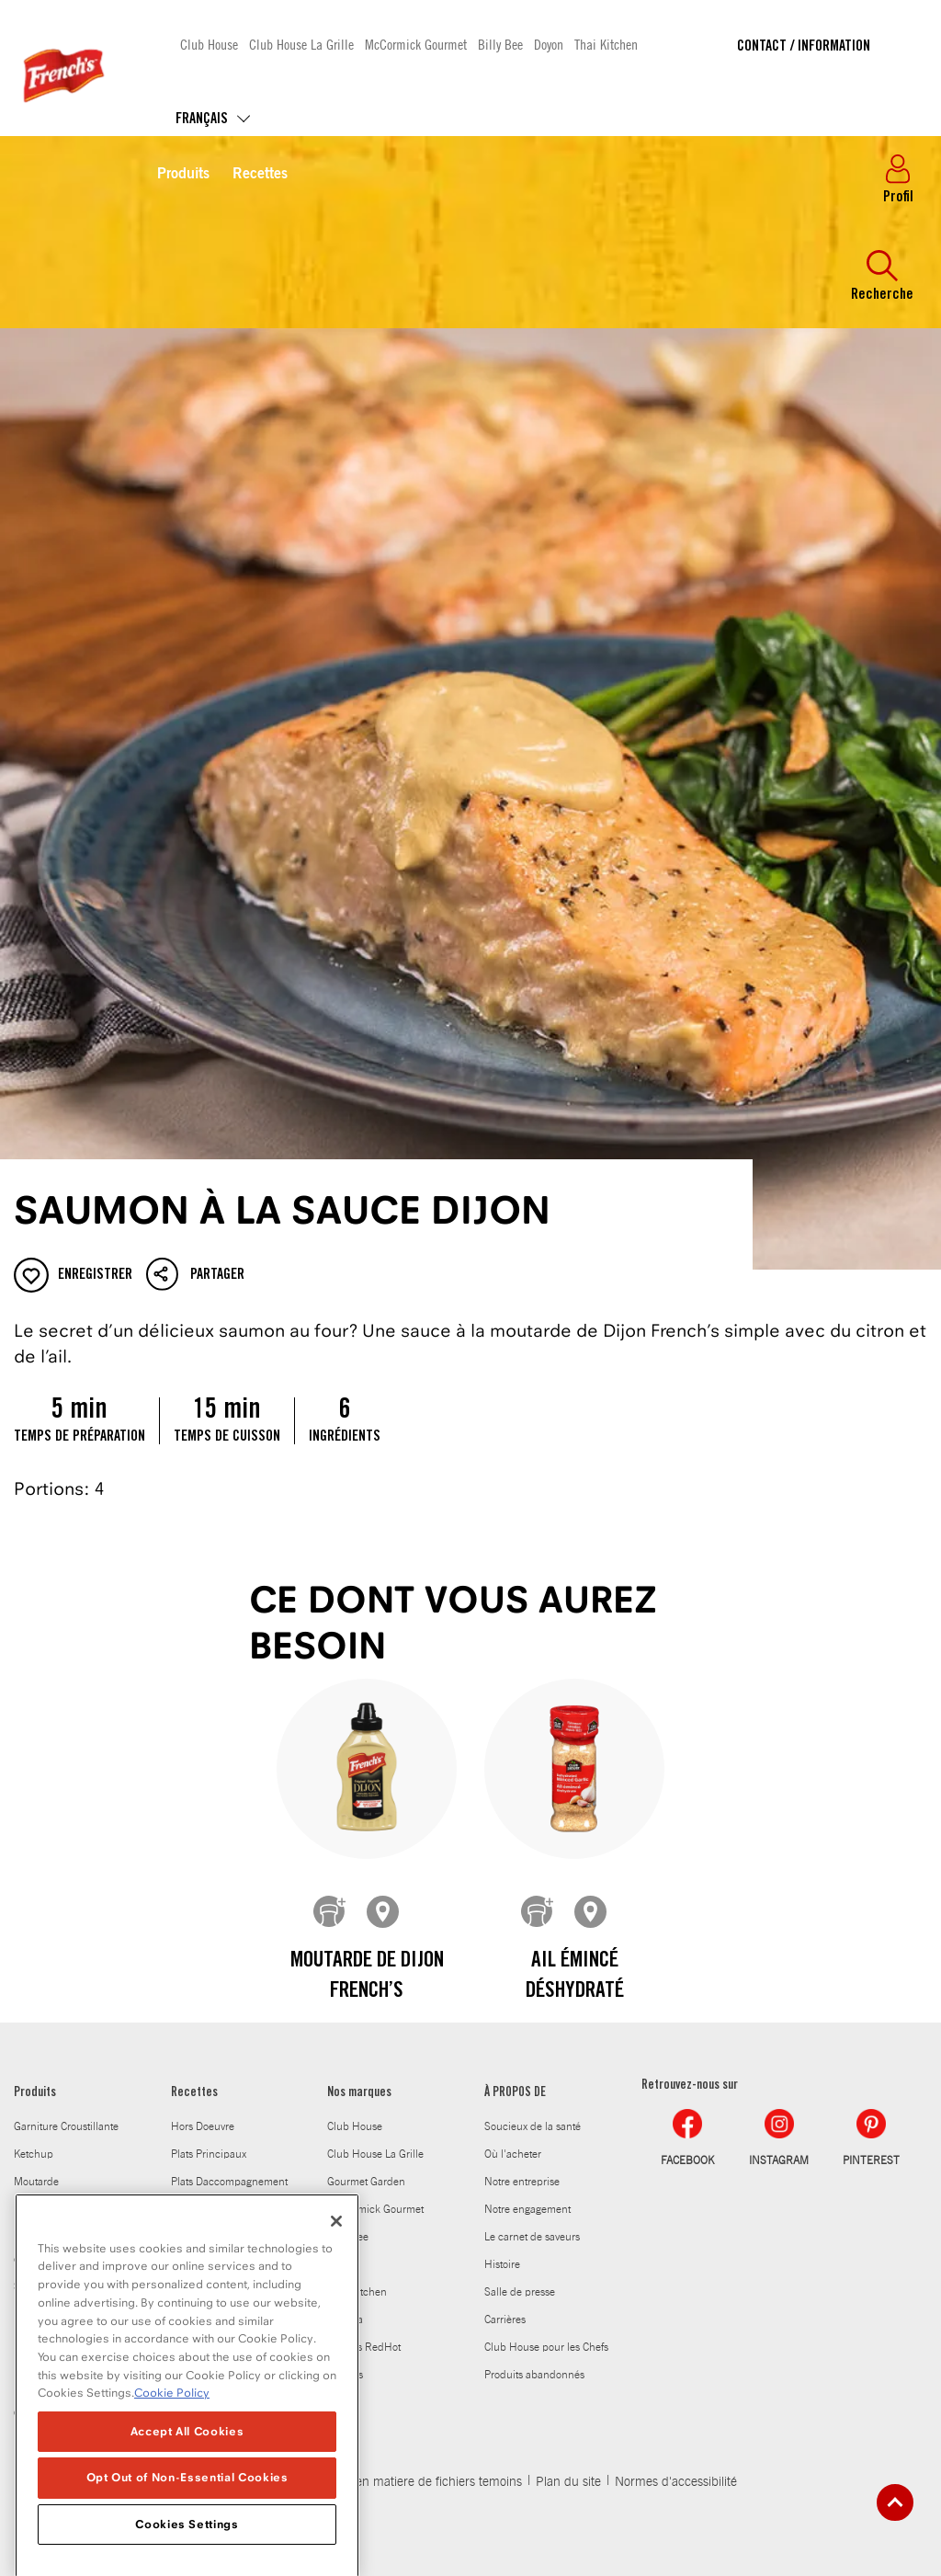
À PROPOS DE (515, 2093)
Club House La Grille (301, 43)
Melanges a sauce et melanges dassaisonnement (61, 2233)
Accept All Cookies (187, 2488)
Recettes (260, 174)
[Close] (336, 2278)
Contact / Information (803, 47)
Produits (183, 174)
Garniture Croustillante (66, 2126)
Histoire (502, 2264)
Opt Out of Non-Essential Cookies (187, 2535)
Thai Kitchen (606, 43)
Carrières (505, 2319)
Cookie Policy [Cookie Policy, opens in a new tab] (172, 2450)
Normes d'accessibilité (676, 2482)
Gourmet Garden (366, 2181)
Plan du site (568, 2482)
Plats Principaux (208, 2154)
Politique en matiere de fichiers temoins (413, 2482)
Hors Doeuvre (202, 2126)
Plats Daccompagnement (229, 2181)
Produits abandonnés (534, 2374)
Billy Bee (500, 43)
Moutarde (36, 2181)
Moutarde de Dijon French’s (367, 1977)
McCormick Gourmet (416, 43)
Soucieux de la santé (532, 2126)
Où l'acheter (512, 2154)
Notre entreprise (522, 2181)
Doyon (548, 43)
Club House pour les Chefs (546, 2347)
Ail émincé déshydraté (575, 1977)
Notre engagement (527, 2209)
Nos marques (359, 2093)
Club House (209, 43)
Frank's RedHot (364, 2347)
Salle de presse (519, 2291)
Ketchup (33, 2154)
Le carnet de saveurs (532, 2236)
